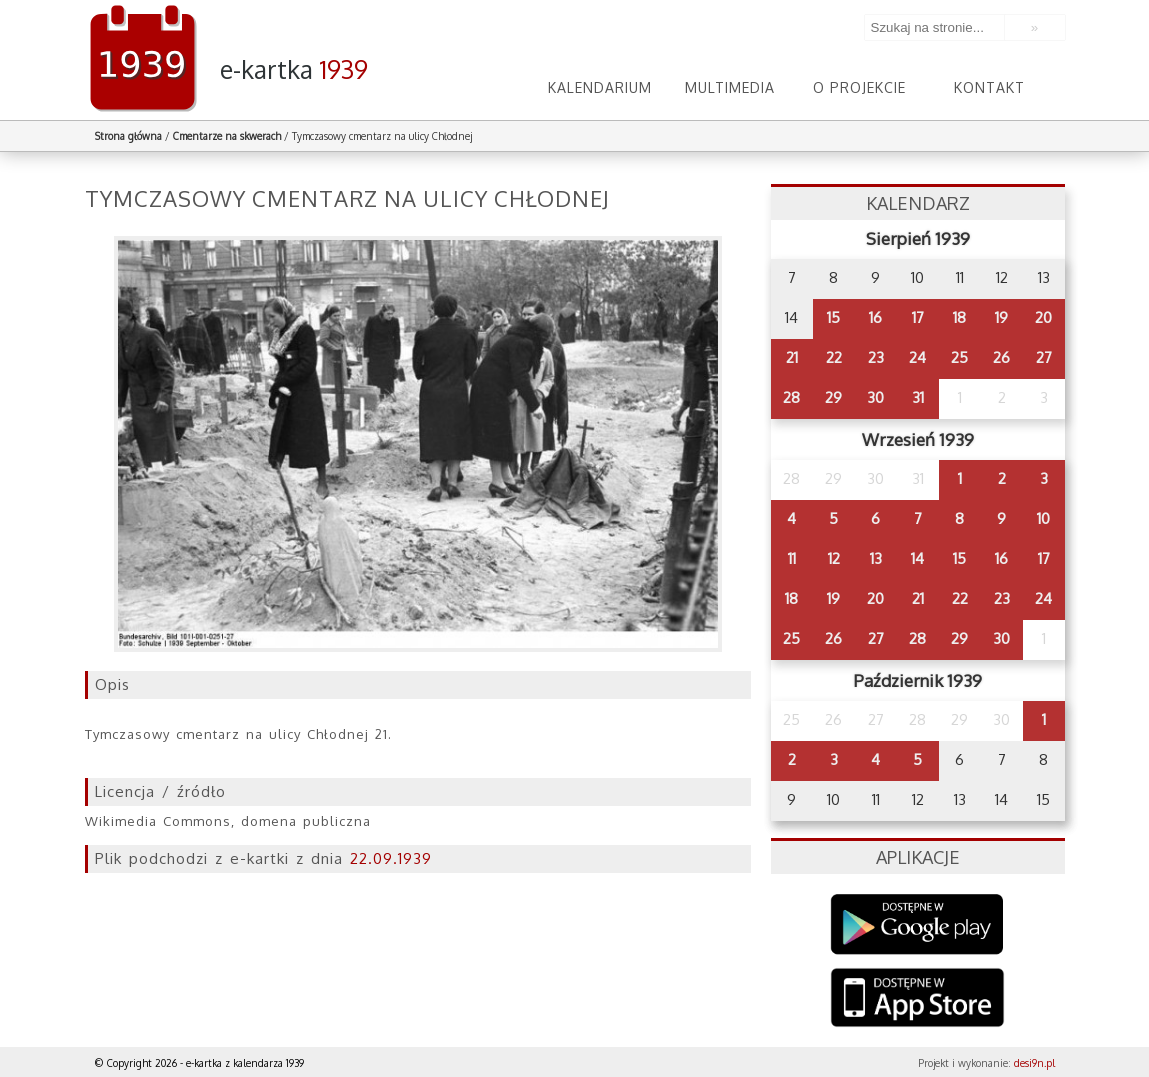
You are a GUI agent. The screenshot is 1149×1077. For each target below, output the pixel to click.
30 (875, 397)
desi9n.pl (1034, 1063)
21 (792, 357)
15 (833, 317)
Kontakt (989, 87)
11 (792, 558)
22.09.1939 (391, 858)
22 (834, 357)
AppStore (917, 999)
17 (918, 317)
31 (918, 397)
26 (1001, 357)
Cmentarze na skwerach (227, 136)
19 (1001, 317)
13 (876, 558)
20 (1043, 317)
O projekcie (859, 87)
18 (959, 317)
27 (1044, 357)
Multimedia (730, 87)
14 (917, 558)
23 (876, 357)
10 (1043, 518)
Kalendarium (600, 87)
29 (833, 397)
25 (959, 357)
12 (834, 558)
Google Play (917, 924)
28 (791, 397)
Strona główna (128, 136)
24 (917, 357)
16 (875, 317)
